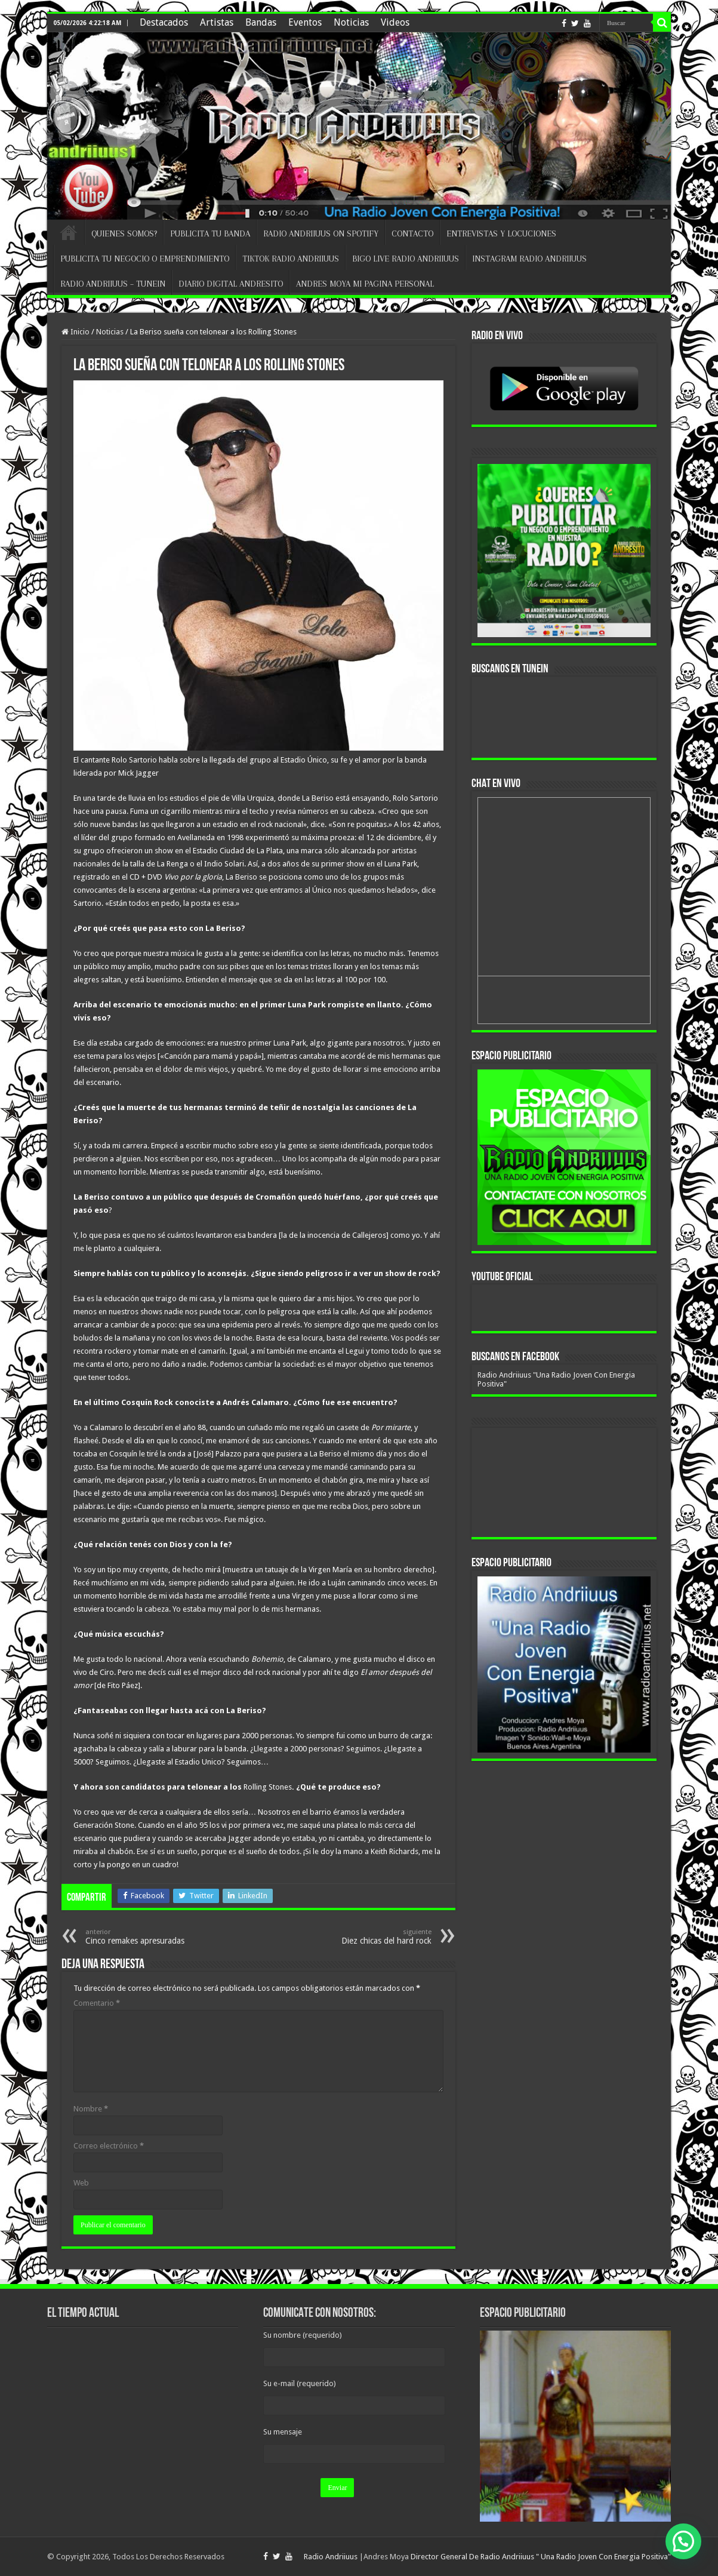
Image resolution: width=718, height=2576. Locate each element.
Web (81, 2182)
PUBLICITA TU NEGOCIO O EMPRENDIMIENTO (144, 258)
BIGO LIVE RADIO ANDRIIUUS (405, 258)
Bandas (260, 22)
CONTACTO (412, 233)
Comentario (96, 2003)
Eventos (305, 22)
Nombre (90, 2108)
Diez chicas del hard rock (370, 1936)
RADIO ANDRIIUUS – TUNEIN (112, 283)
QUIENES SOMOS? (124, 233)
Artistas (216, 22)
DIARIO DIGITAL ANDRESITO (230, 283)
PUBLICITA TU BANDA (210, 233)
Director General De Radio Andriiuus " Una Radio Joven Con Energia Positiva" (541, 2556)
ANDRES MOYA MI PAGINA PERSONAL (365, 283)
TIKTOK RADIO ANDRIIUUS (290, 258)
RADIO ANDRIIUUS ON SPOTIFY (320, 233)
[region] (564, 1157)
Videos (395, 22)
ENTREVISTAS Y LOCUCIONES (501, 233)
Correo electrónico (108, 2145)
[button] (683, 2541)
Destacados (164, 22)
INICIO (68, 232)
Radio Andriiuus (331, 2556)
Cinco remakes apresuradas (146, 1936)
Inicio (75, 331)
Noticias (351, 22)
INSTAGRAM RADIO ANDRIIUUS (529, 258)
